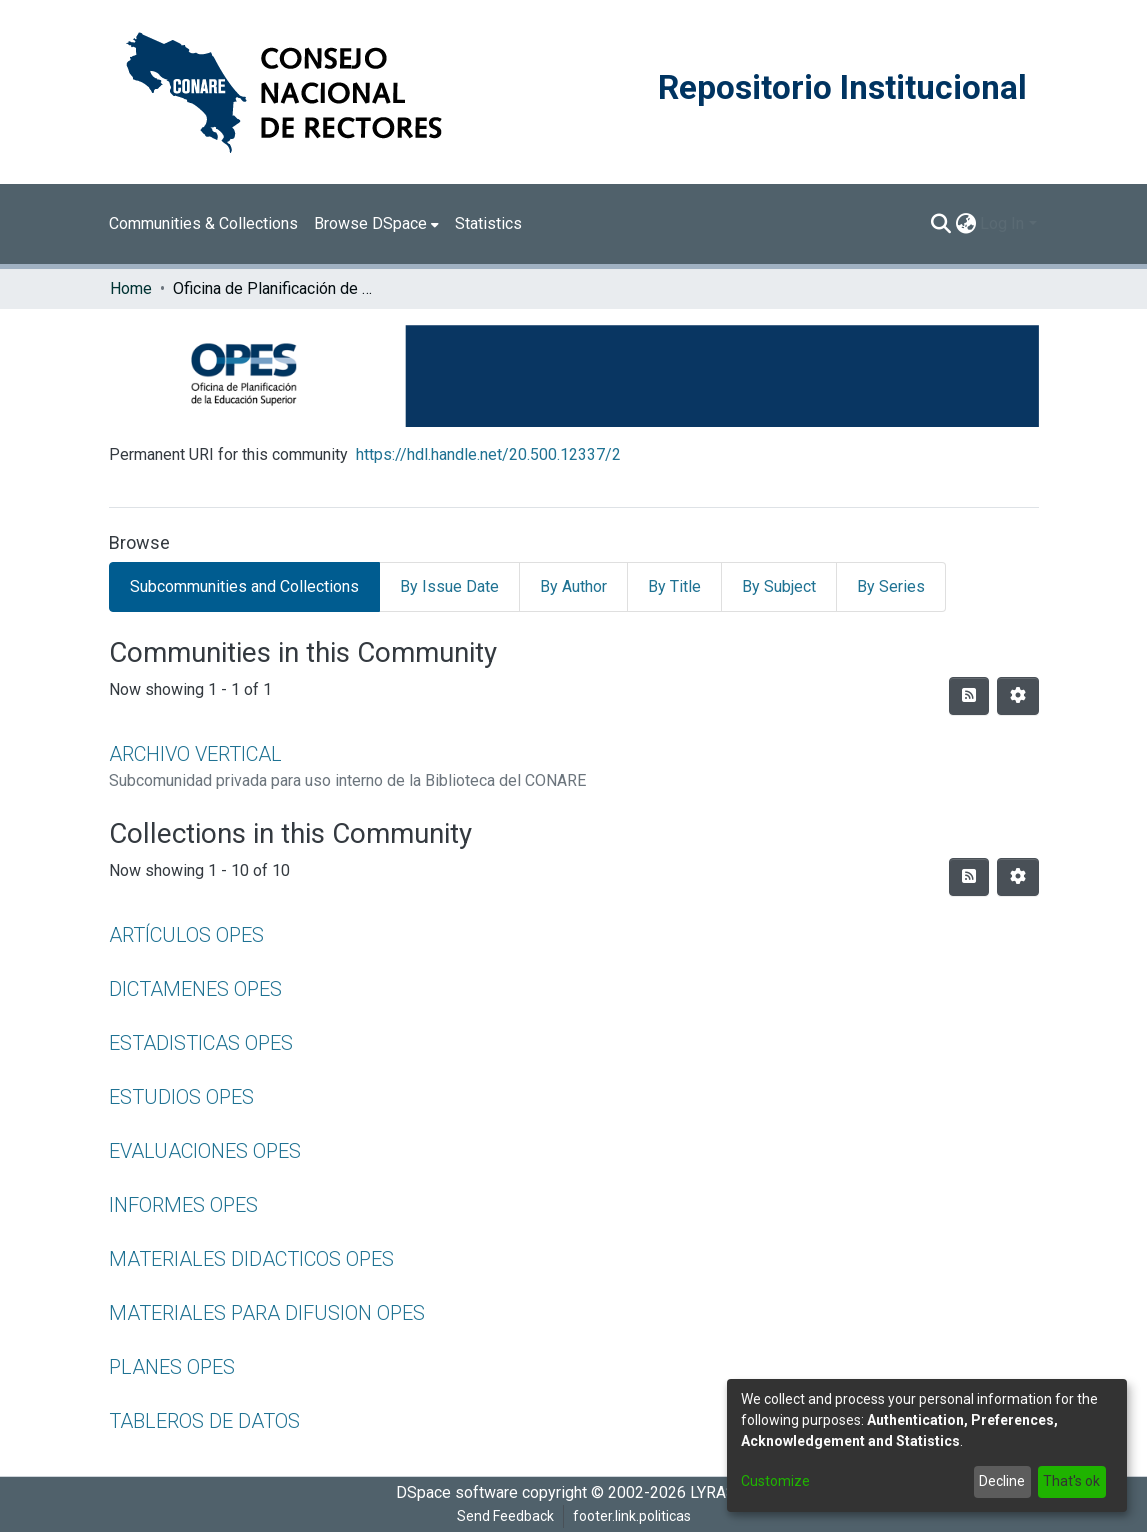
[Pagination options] (1018, 696)
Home (131, 288)
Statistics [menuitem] (488, 223)
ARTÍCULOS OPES (186, 935)
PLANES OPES (172, 1367)
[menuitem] (376, 224)
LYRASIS (720, 1492)
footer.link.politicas (632, 1516)
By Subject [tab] (779, 586)
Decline (1002, 1481)
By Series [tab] (891, 586)
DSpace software (457, 1492)
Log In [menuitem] (1002, 223)
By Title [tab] (674, 586)
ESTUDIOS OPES (181, 1097)
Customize (775, 1481)
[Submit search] (940, 224)
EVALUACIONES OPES (205, 1151)
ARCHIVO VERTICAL (195, 754)
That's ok (1071, 1481)
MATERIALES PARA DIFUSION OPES (267, 1313)
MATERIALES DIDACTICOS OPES (251, 1259)
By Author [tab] (573, 586)
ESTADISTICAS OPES (201, 1043)
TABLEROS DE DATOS (204, 1421)
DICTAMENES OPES (195, 989)
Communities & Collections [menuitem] (203, 223)
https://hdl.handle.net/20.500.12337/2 (488, 454)
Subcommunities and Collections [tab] (244, 586)
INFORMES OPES (183, 1205)
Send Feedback (505, 1516)
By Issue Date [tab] (449, 586)
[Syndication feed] (969, 696)
